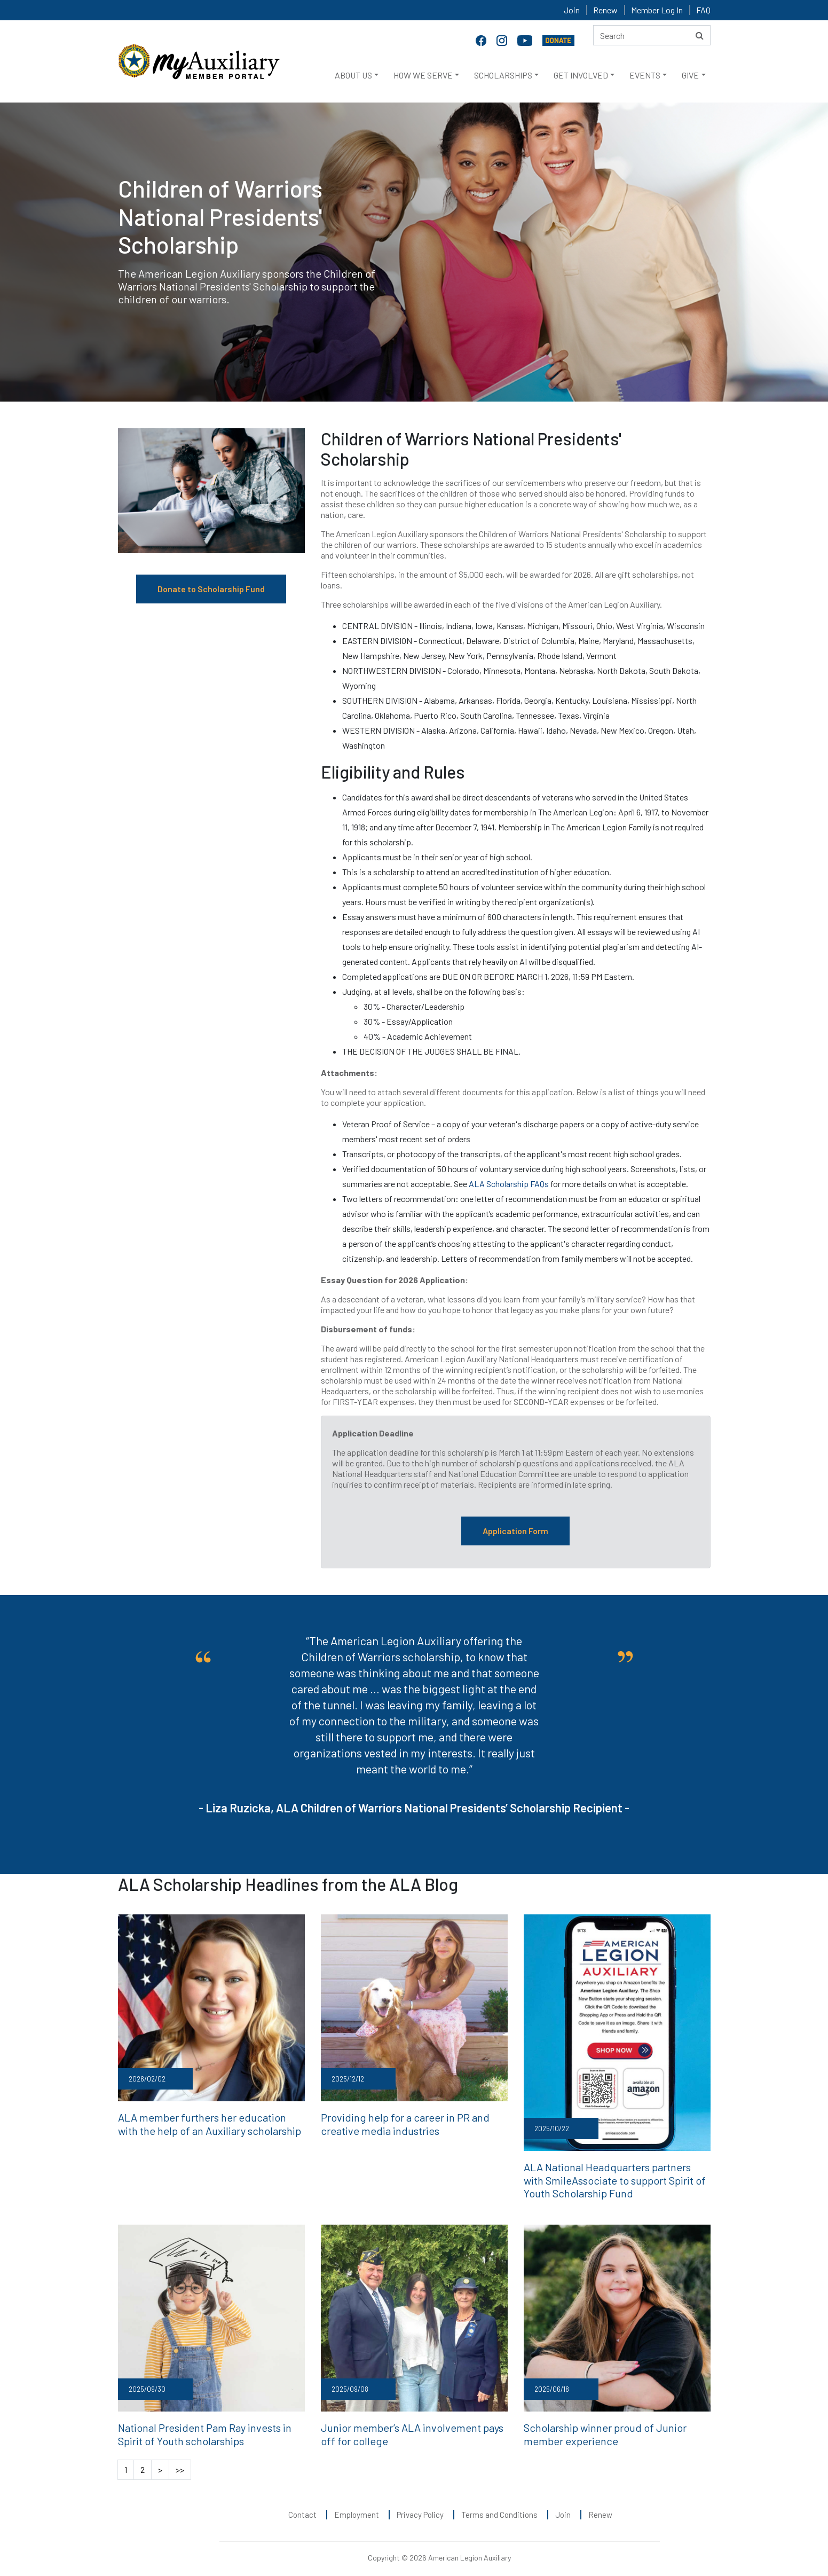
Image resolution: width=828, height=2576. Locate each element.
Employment (356, 2506)
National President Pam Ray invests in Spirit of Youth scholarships (207, 2427)
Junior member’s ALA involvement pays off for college (408, 2427)
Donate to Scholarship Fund (211, 589)
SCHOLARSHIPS (503, 75)
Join (572, 10)
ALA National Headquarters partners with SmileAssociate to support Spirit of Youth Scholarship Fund (609, 2177)
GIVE (690, 75)
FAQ (703, 10)
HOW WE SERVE (423, 75)
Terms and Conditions (499, 2506)
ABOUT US (353, 75)
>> (180, 2461)
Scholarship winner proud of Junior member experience (614, 2427)
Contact (302, 2506)
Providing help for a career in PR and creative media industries (413, 2122)
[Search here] (652, 35)
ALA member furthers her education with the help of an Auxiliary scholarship (211, 2122)
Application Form (515, 1531)
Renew (605, 10)
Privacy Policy (420, 2506)
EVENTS (644, 75)
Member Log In (657, 10)
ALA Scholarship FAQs (509, 1184)
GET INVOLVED (581, 75)
